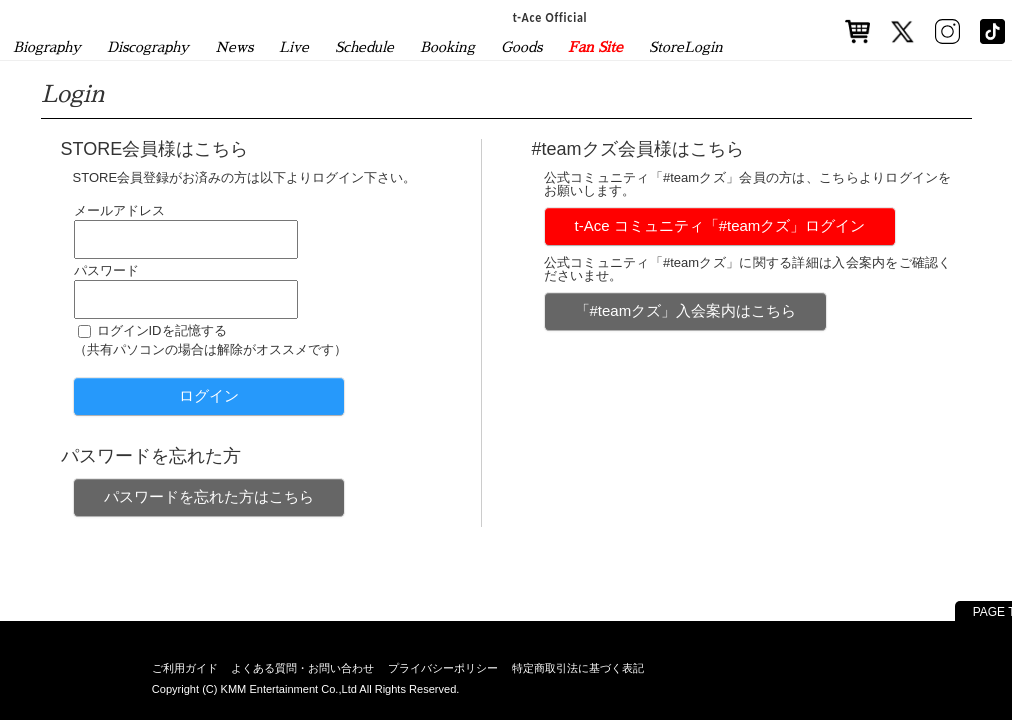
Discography (148, 47)
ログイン (209, 395)
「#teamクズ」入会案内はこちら (686, 310)
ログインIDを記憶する (162, 330)
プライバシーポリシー (443, 668)
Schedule (364, 47)
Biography (47, 47)
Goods (521, 47)
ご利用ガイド (185, 668)
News (234, 47)
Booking (447, 47)
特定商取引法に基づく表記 (578, 668)
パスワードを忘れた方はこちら (209, 496)
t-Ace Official (550, 17)
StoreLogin (686, 47)
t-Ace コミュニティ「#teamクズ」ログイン (720, 225)
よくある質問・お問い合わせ (302, 668)
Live (294, 47)
